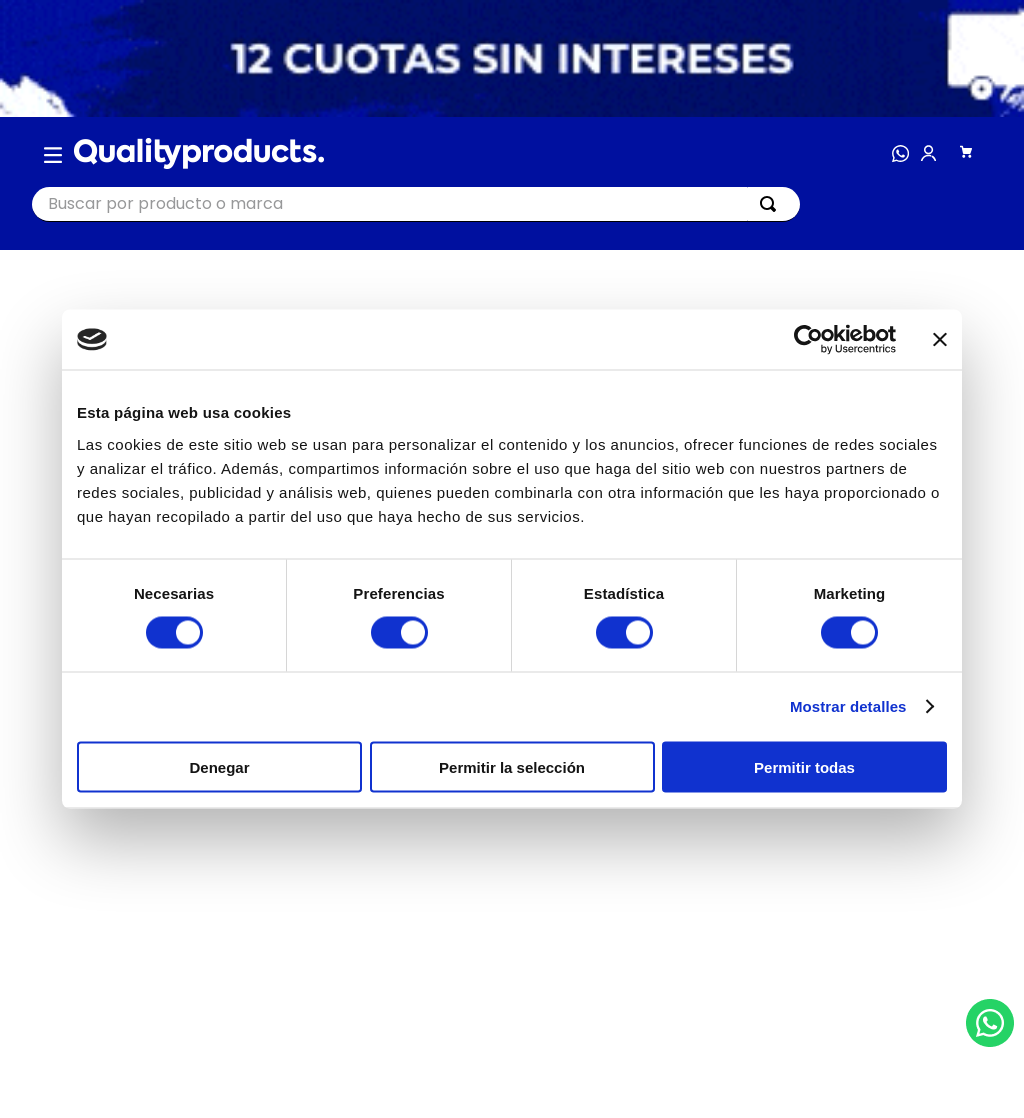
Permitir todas (804, 766)
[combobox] (416, 204)
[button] (53, 154)
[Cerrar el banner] (940, 340)
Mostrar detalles (848, 706)
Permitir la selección (512, 766)
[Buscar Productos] (772, 204)
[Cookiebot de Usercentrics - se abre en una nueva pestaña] (808, 340)
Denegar (219, 766)
